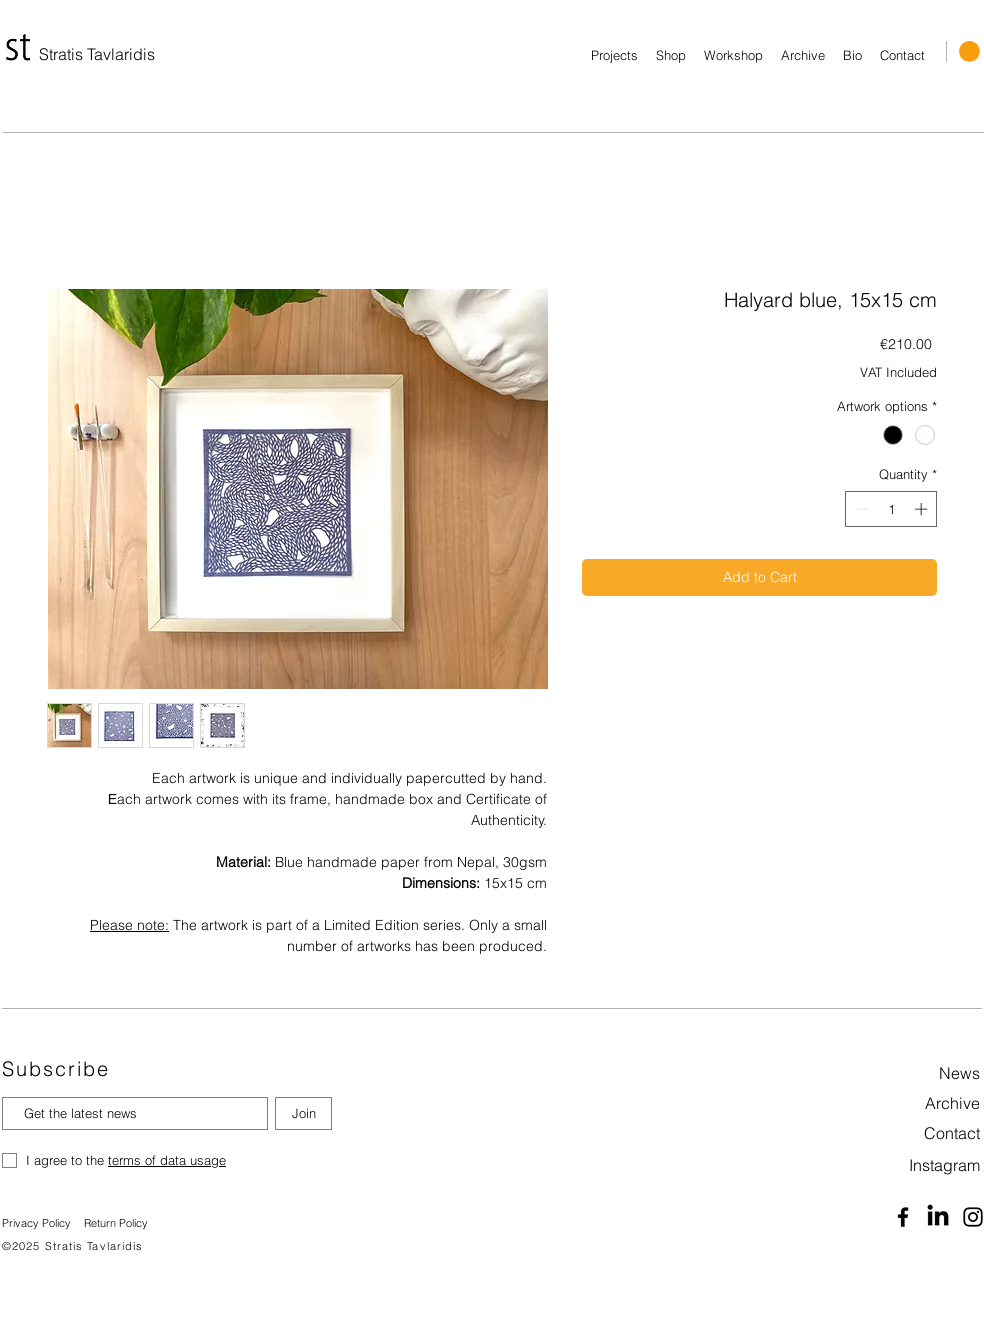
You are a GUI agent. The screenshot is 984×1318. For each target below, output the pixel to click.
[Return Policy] (124, 1224)
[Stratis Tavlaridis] (98, 54)
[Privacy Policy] (38, 1224)
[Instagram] (922, 1165)
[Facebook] (903, 1217)
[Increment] (923, 509)
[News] (922, 1073)
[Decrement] (860, 509)
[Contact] (922, 1133)
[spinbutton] (891, 509)
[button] (969, 51)
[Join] (303, 1113)
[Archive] (922, 1103)
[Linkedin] (938, 1217)
